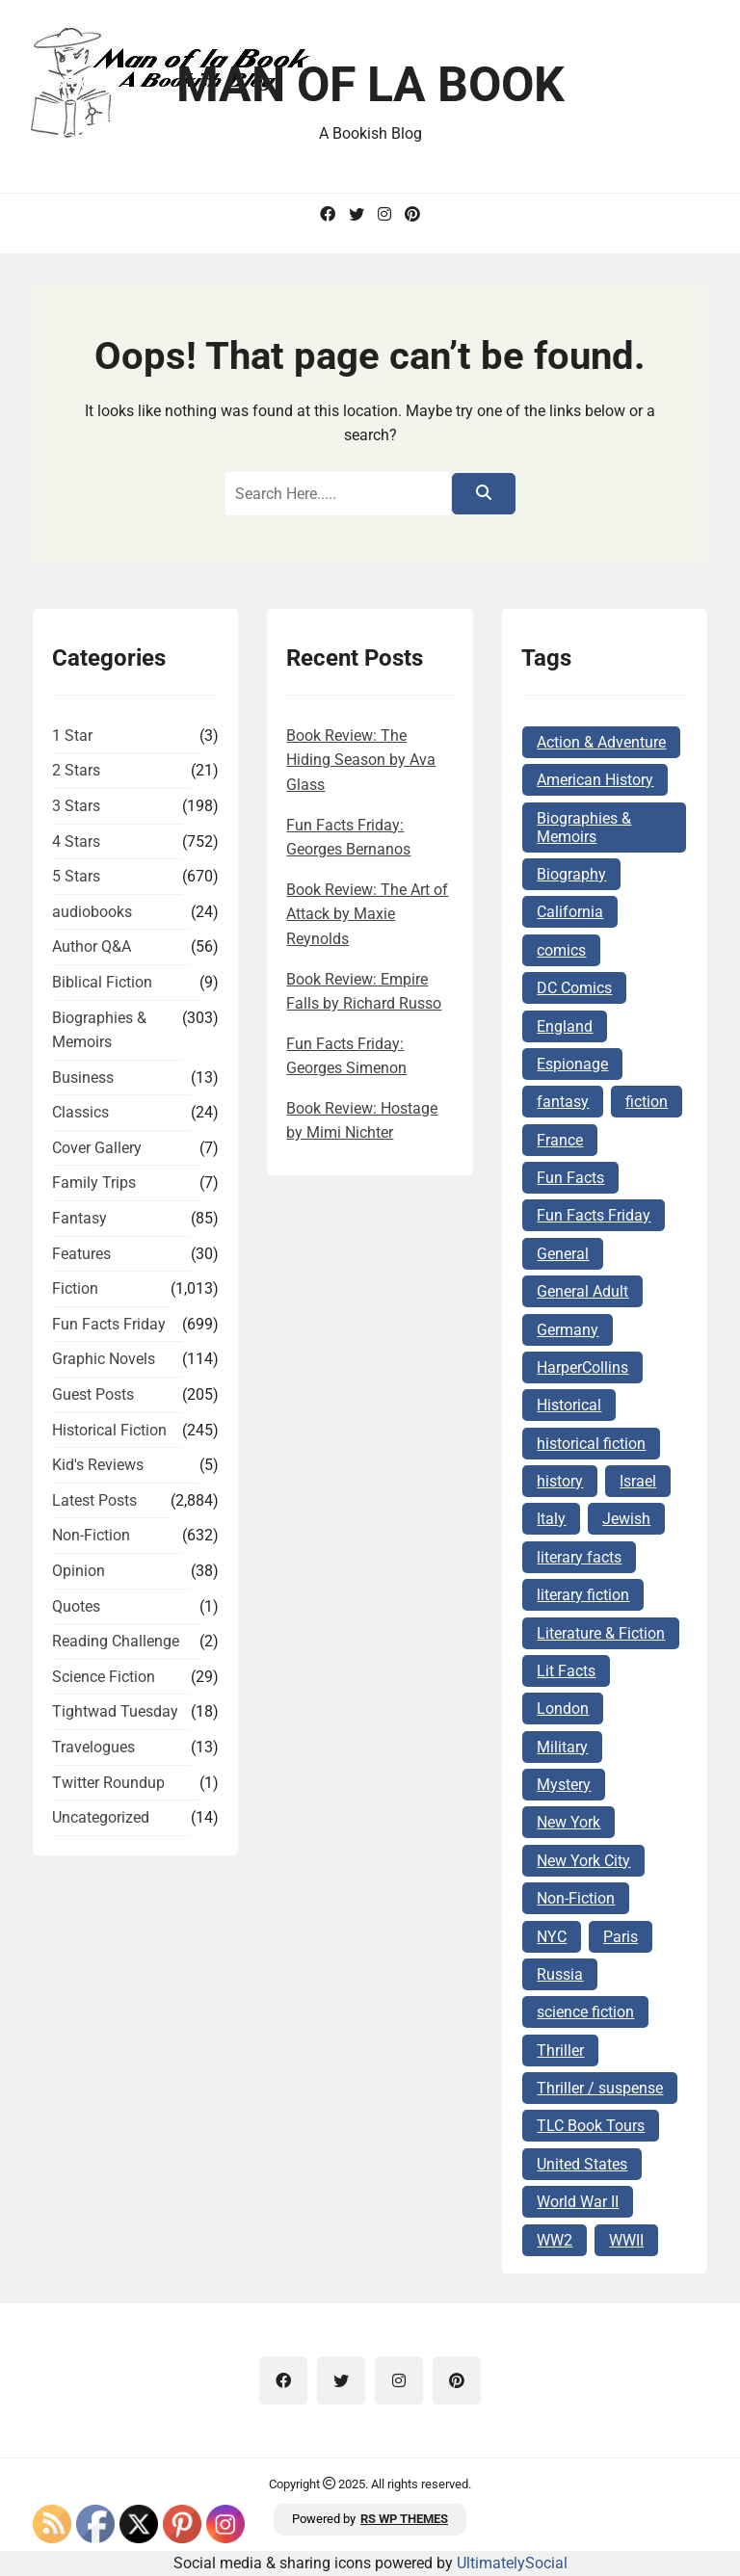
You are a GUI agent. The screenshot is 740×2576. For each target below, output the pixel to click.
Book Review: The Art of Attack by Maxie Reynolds (367, 914)
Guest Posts (93, 1394)
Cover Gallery (97, 1148)
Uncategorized (100, 1817)
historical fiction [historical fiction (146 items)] (591, 1443)
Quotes (76, 1606)
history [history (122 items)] (560, 1481)
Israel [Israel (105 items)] (638, 1481)
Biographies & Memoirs (99, 1030)
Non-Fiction (91, 1535)
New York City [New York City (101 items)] (583, 1861)
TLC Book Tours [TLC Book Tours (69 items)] (591, 2125)
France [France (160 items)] (560, 1140)
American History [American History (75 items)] (595, 780)
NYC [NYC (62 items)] (552, 1937)
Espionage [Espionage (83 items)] (572, 1064)
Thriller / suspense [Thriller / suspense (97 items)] (600, 2088)
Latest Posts (94, 1500)
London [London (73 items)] (563, 1708)
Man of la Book (370, 85)
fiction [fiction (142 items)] (646, 1101)
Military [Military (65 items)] (562, 1747)
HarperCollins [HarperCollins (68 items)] (582, 1367)
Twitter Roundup (108, 1783)
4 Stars (76, 841)
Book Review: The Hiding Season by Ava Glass (361, 760)
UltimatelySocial (512, 2563)
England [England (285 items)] (565, 1026)
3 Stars (76, 806)
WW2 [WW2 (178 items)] (554, 2240)
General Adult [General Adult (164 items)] (582, 1291)
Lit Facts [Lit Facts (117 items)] (566, 1671)
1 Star (72, 735)
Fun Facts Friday (109, 1324)
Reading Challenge (115, 1641)
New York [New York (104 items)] (568, 1822)
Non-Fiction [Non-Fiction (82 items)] (576, 1898)
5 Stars (76, 876)
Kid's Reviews (98, 1465)
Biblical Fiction (102, 982)
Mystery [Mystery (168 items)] (564, 1784)
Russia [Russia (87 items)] (560, 1974)
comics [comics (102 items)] (561, 950)
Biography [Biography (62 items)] (571, 874)
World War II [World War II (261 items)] (578, 2202)
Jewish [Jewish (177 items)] (626, 1519)
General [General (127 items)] (563, 1254)
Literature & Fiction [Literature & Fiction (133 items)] (601, 1633)
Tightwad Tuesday (115, 1711)
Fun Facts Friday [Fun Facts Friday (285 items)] (593, 1215)
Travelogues (93, 1747)
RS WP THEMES (404, 2518)
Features (81, 1254)
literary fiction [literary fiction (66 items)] (583, 1595)
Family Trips (94, 1182)
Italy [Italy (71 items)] (551, 1519)
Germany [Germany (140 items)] (567, 1330)
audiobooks (92, 912)
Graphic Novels (103, 1359)
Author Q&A (91, 946)
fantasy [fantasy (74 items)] (563, 1101)
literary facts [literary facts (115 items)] (579, 1557)
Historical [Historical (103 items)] (569, 1405)
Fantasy (79, 1218)
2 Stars (76, 770)
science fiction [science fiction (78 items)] (585, 2012)
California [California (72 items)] (570, 912)
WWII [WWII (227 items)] (626, 2240)
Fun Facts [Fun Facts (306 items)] (570, 1178)
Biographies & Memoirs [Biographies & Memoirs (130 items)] (584, 827)
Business (83, 1077)
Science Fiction (103, 1677)
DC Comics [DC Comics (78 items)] (574, 988)
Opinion (78, 1571)
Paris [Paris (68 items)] (620, 1937)
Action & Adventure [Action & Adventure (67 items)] (601, 742)
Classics (80, 1112)
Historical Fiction (109, 1430)
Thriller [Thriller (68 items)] (560, 2050)
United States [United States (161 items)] (582, 2164)
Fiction (75, 1288)
